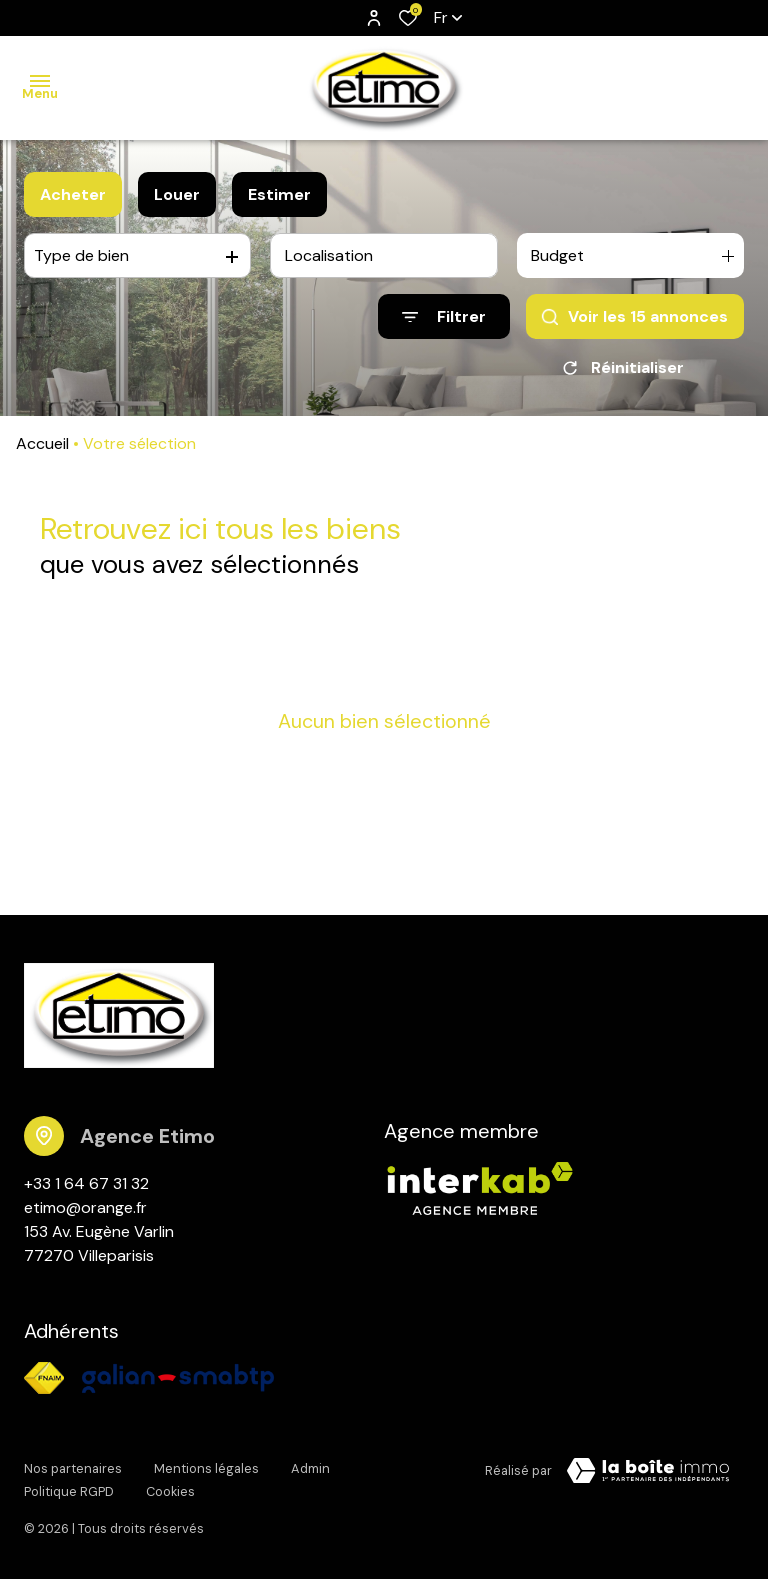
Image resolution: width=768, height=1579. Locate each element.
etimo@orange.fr (85, 1207)
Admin (310, 1467)
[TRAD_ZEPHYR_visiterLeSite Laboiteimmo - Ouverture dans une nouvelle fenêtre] (648, 1471)
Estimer (279, 194)
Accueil (42, 443)
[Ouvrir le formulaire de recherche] (444, 316)
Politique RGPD (69, 1486)
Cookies (170, 1486)
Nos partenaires (73, 1467)
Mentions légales (206, 1467)
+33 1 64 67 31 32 (86, 1183)
